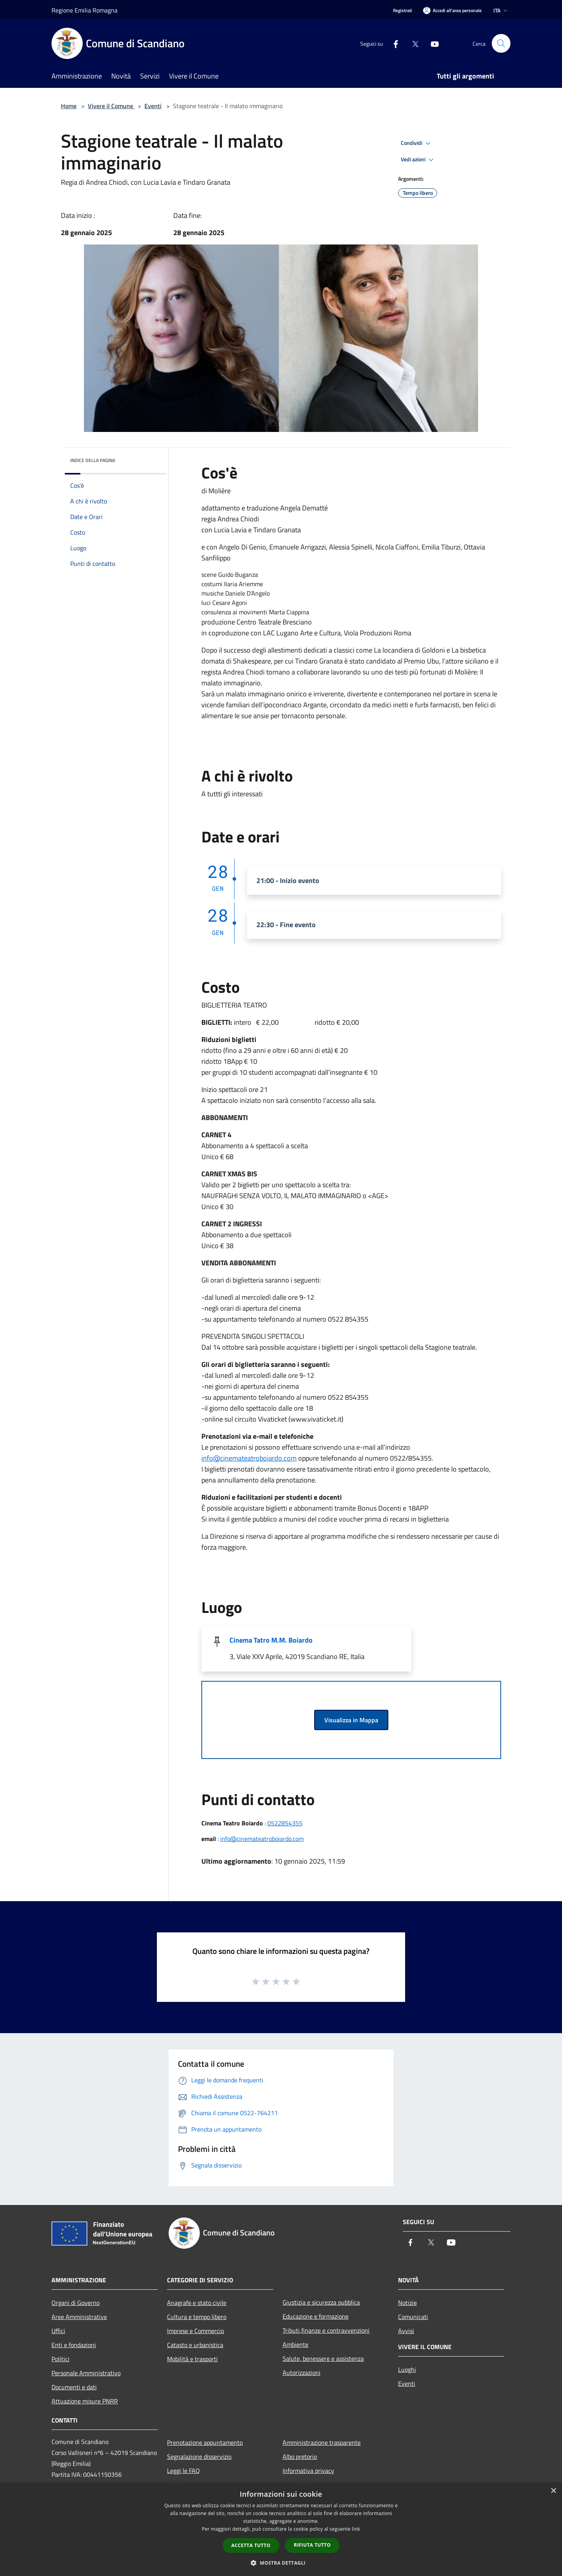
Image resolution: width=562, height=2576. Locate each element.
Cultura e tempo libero (196, 2316)
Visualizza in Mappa (351, 1720)
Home (68, 106)
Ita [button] (501, 10)
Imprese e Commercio (195, 2330)
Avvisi (406, 2330)
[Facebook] (392, 43)
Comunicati (413, 2316)
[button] (281, 2563)
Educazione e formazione (316, 2316)
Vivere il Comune (111, 106)
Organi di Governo (76, 2302)
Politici (60, 2359)
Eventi (153, 106)
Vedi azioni (418, 159)
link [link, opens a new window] (356, 2529)
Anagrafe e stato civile (196, 2302)
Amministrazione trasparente (322, 2442)
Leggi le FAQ (183, 2470)
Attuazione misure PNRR (85, 2401)
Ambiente (295, 2344)
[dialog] (281, 2529)
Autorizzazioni (301, 2372)
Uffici (58, 2330)
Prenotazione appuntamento (205, 2442)
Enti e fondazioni (74, 2344)
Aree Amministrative (79, 2316)
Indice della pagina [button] (92, 460)
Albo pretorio (300, 2456)
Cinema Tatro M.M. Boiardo (271, 1640)
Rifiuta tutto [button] (312, 2545)
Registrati (402, 10)
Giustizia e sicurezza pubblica (321, 2302)
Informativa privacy (308, 2470)
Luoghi (407, 2369)
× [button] (553, 2491)
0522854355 (284, 1823)
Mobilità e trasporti (192, 2359)
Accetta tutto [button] (250, 2545)
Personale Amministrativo (86, 2373)
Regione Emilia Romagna (84, 10)
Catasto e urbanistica (195, 2344)
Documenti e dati (74, 2387)
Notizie (407, 2302)
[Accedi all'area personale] (452, 10)
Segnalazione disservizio (199, 2456)
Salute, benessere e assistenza (323, 2358)
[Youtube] (431, 43)
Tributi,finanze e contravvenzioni (326, 2330)
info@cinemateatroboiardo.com (249, 1458)
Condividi (417, 143)
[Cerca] (501, 43)
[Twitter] (412, 43)
